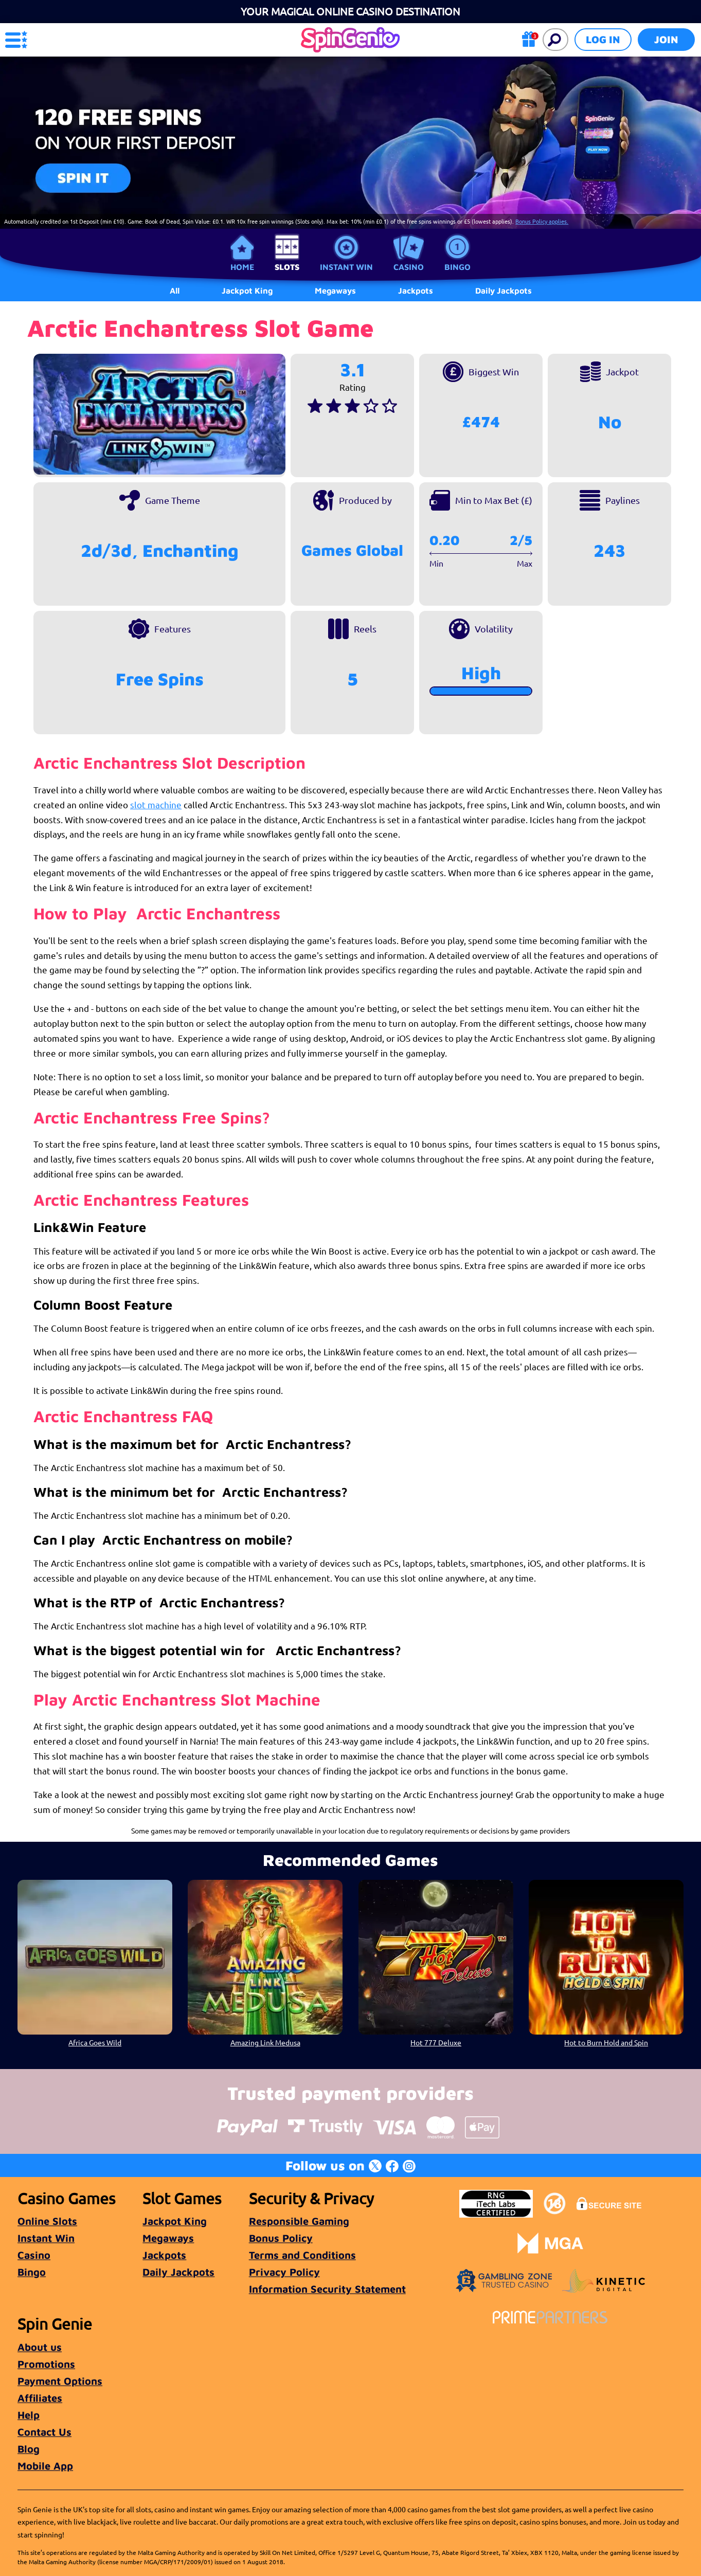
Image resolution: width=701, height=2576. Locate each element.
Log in (603, 39)
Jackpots (164, 2255)
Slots (287, 266)
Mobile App (45, 2466)
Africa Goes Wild (94, 2042)
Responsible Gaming (299, 2221)
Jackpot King (174, 2221)
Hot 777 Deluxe (435, 2042)
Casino (408, 266)
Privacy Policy (284, 2272)
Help (28, 2415)
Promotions (46, 2364)
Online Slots (47, 2221)
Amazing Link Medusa (265, 2042)
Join (666, 39)
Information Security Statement (327, 2289)
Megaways (168, 2238)
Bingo (457, 266)
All (174, 290)
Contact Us (44, 2432)
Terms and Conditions (302, 2255)
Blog (28, 2449)
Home (242, 266)
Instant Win (346, 266)
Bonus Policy (281, 2238)
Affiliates (39, 2398)
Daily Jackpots (178, 2272)
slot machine (156, 804)
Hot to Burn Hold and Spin (606, 2042)
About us (39, 2347)
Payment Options (59, 2381)
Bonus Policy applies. (541, 221)
